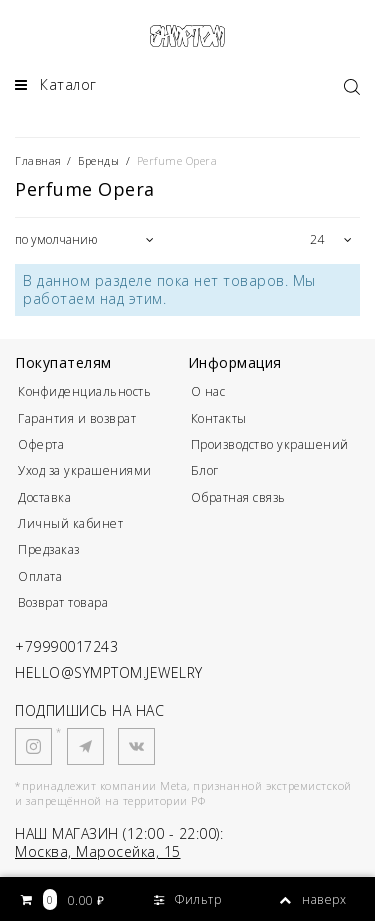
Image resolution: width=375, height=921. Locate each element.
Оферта (41, 444)
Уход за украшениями (85, 470)
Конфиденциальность (84, 391)
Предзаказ (49, 549)
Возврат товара (63, 602)
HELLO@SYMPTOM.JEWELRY (109, 672)
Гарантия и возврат (77, 418)
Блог (205, 470)
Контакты (219, 418)
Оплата (40, 576)
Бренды (98, 160)
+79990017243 (66, 646)
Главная (40, 160)
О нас (208, 391)
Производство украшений (270, 444)
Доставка (44, 497)
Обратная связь (238, 497)
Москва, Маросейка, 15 (98, 851)
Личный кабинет (70, 523)
